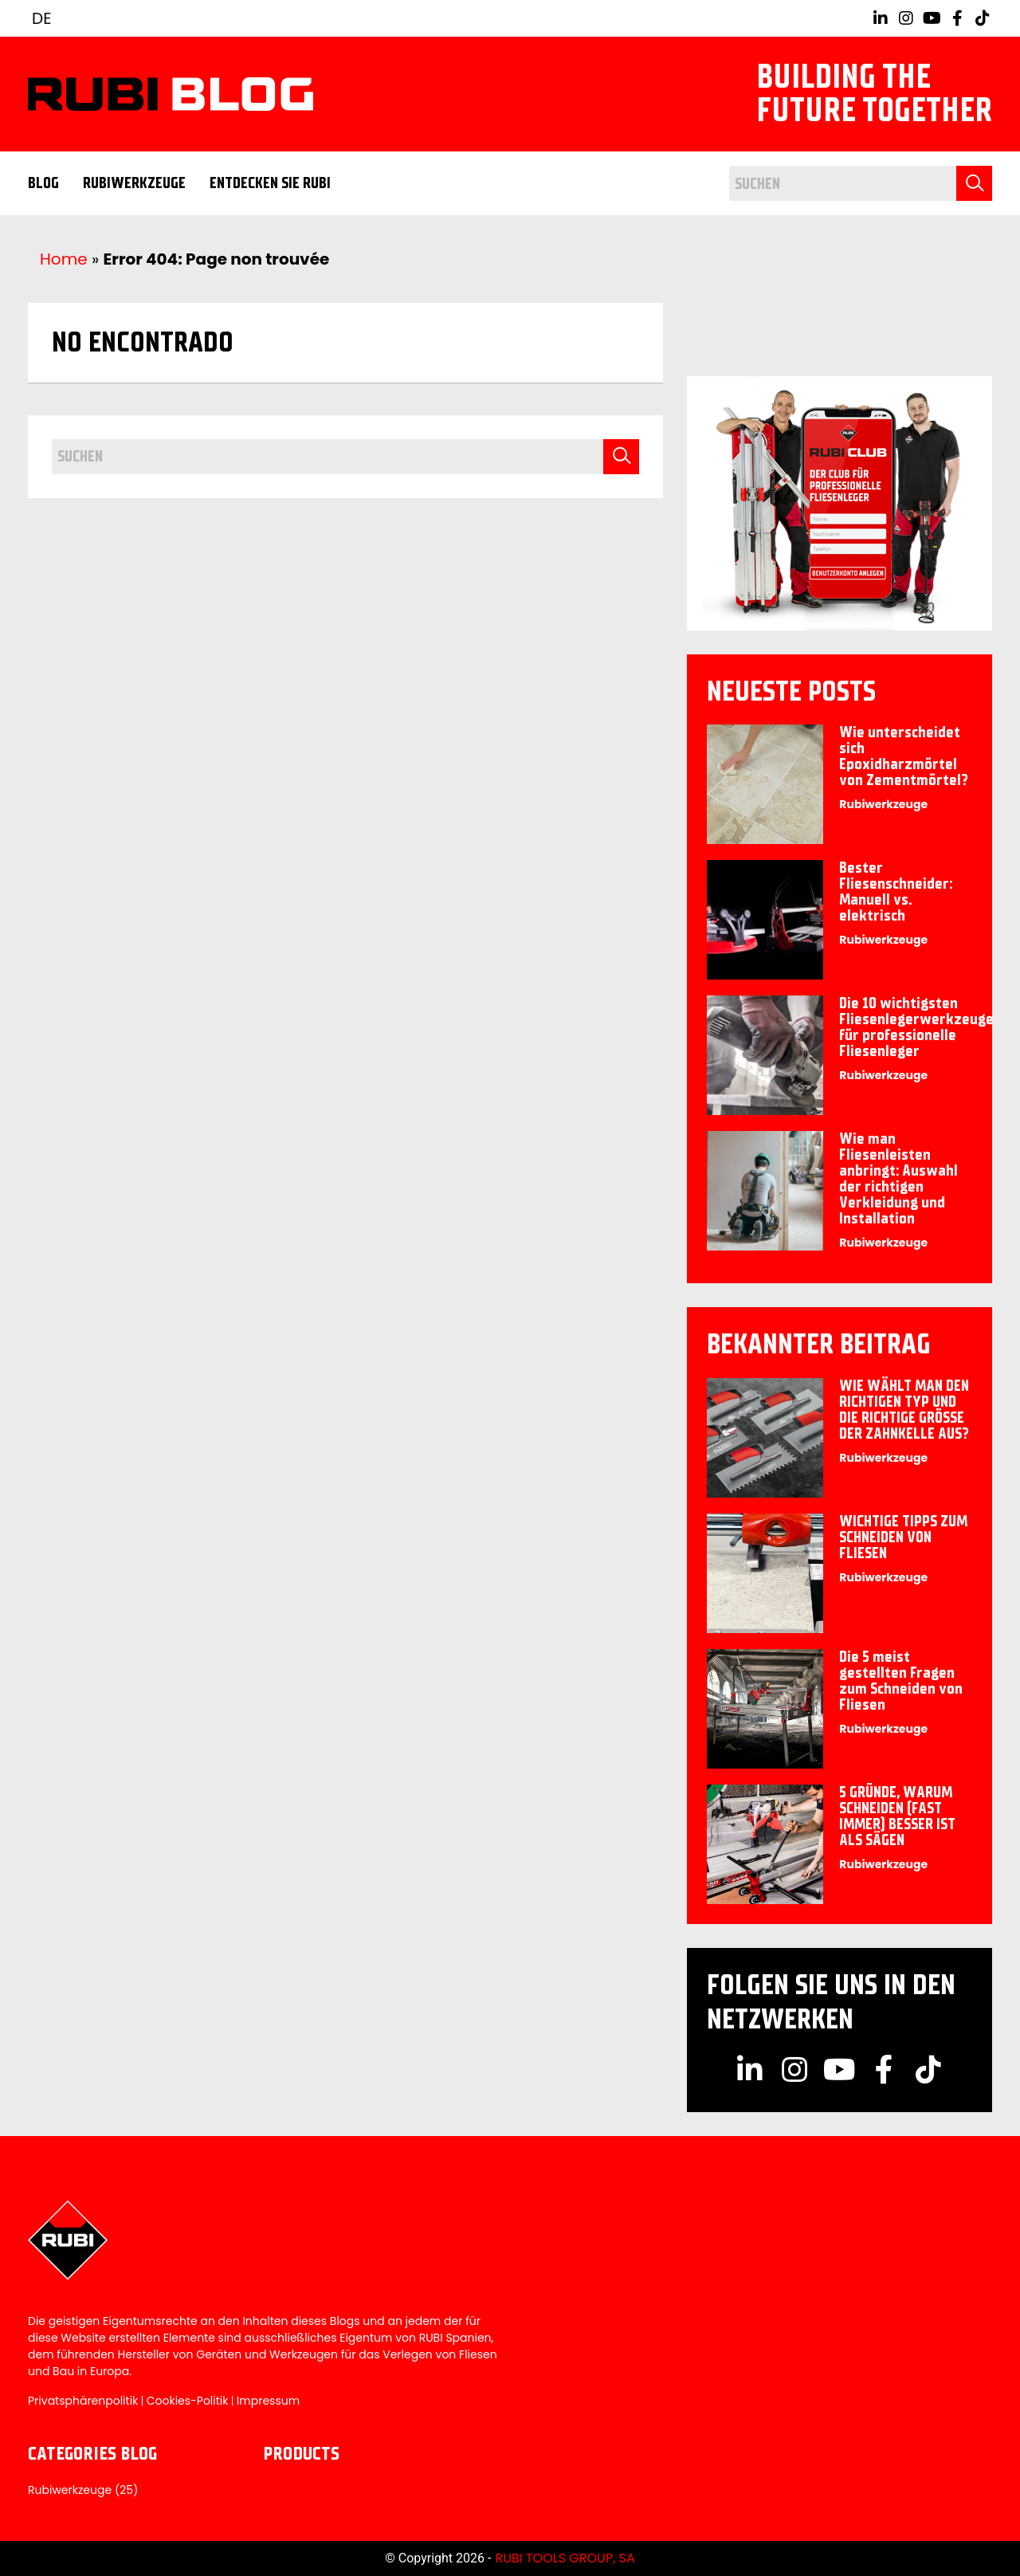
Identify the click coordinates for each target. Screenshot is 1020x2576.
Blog (43, 183)
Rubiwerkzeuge (134, 183)
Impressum (268, 2401)
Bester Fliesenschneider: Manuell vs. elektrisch (895, 891)
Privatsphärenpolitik (83, 2401)
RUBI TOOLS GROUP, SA (564, 2558)
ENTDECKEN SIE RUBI (270, 183)
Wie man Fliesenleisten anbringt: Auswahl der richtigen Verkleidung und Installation (898, 1178)
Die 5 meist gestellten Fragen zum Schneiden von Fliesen (901, 1680)
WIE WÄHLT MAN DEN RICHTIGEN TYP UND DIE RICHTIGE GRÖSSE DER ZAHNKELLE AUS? (904, 1409)
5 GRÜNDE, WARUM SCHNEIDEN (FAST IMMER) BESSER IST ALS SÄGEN (897, 1816)
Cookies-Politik (188, 2401)
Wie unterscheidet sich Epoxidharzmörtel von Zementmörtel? (903, 756)
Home (64, 259)
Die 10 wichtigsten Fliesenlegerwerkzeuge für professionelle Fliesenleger (916, 1027)
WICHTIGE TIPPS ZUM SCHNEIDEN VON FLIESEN (903, 1537)
